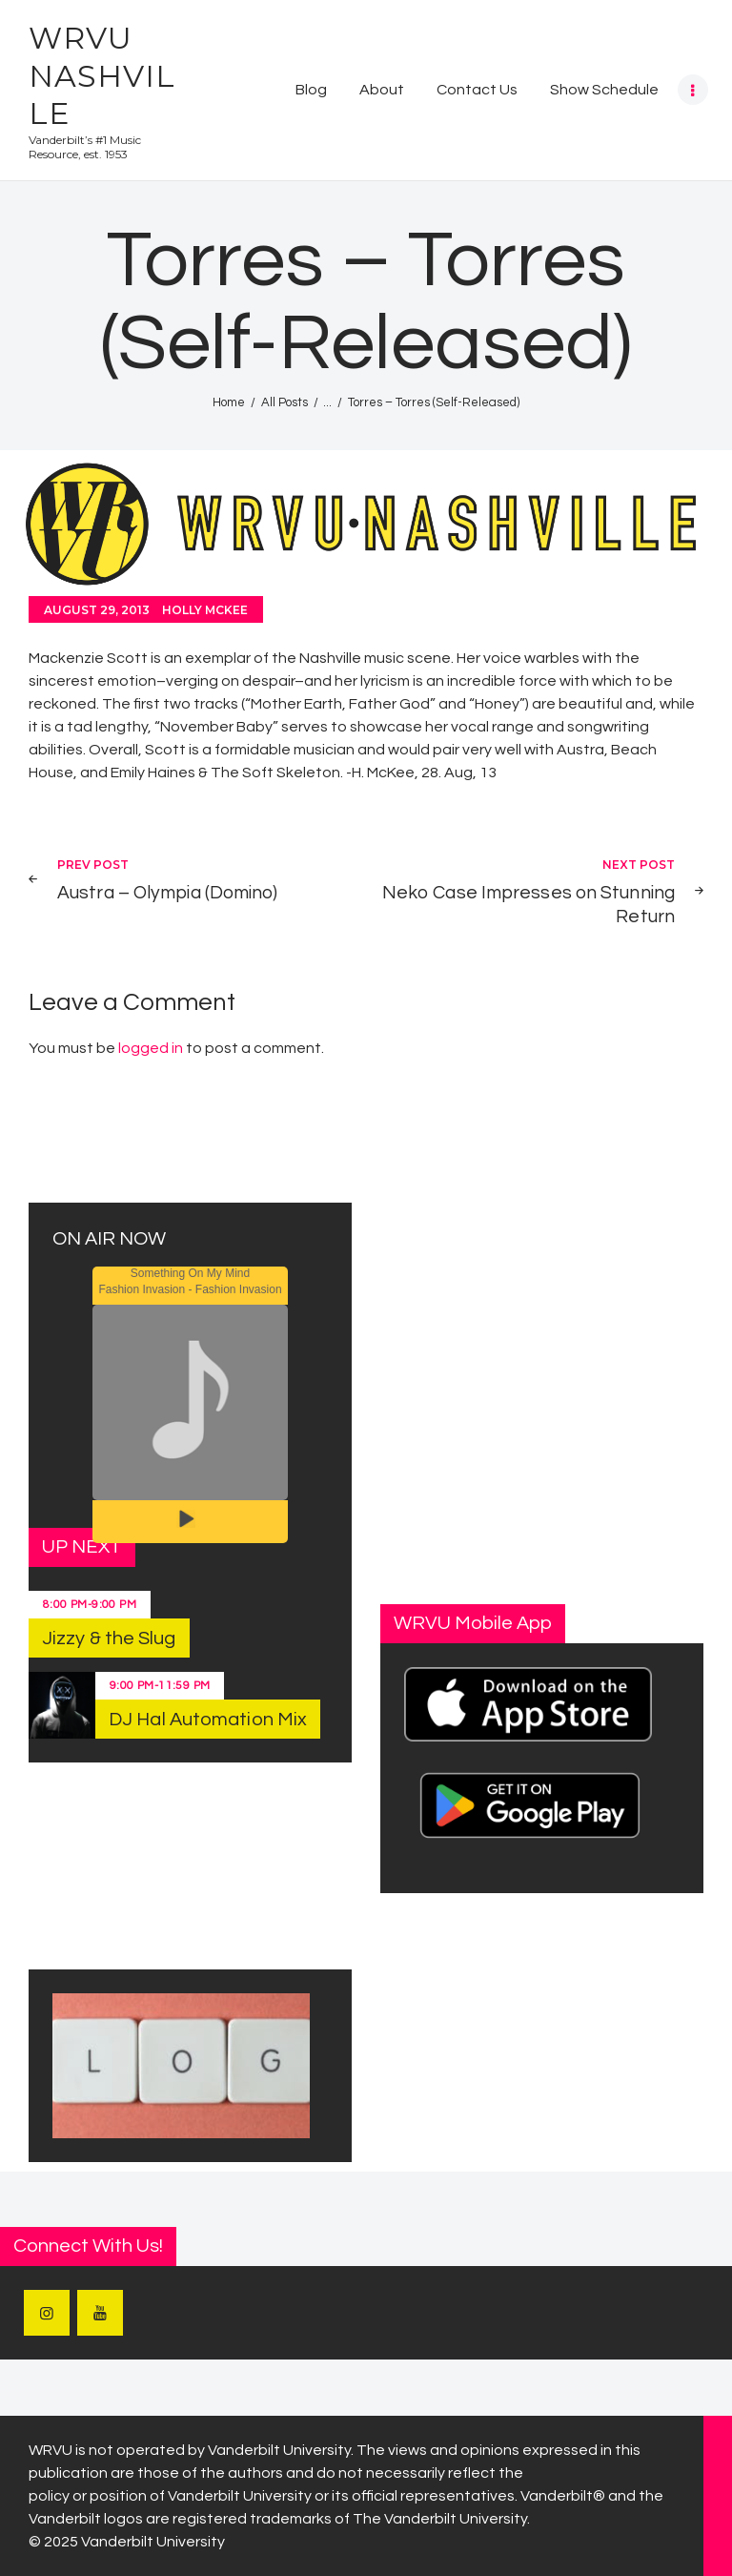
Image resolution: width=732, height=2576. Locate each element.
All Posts (284, 402)
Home (229, 402)
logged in (150, 1048)
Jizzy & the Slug (109, 1638)
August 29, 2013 (97, 610)
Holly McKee (205, 610)
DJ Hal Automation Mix (208, 1719)
